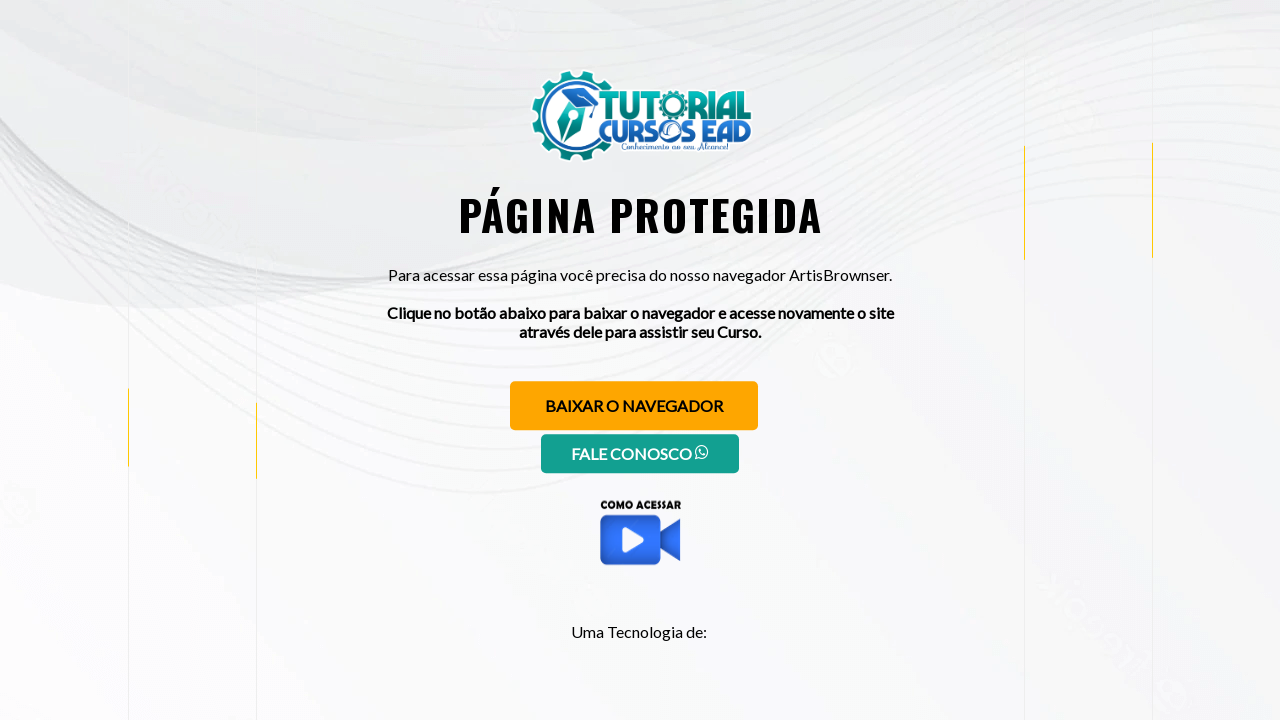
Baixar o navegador (634, 405)
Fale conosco (640, 453)
